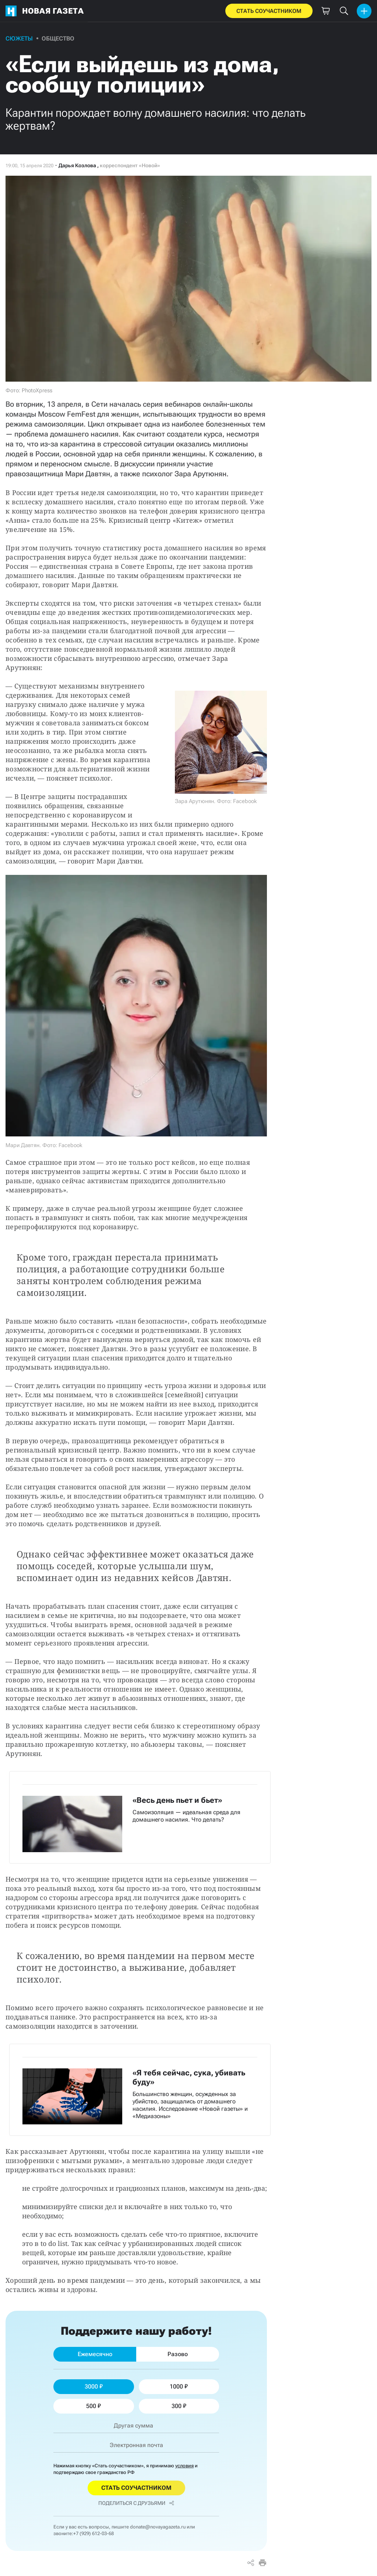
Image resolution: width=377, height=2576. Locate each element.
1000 (179, 2386)
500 (93, 2405)
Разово (178, 2354)
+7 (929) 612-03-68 (93, 2533)
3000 (94, 2386)
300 (179, 2405)
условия (184, 2465)
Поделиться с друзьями (136, 2503)
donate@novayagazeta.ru (158, 2527)
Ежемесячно (95, 2354)
